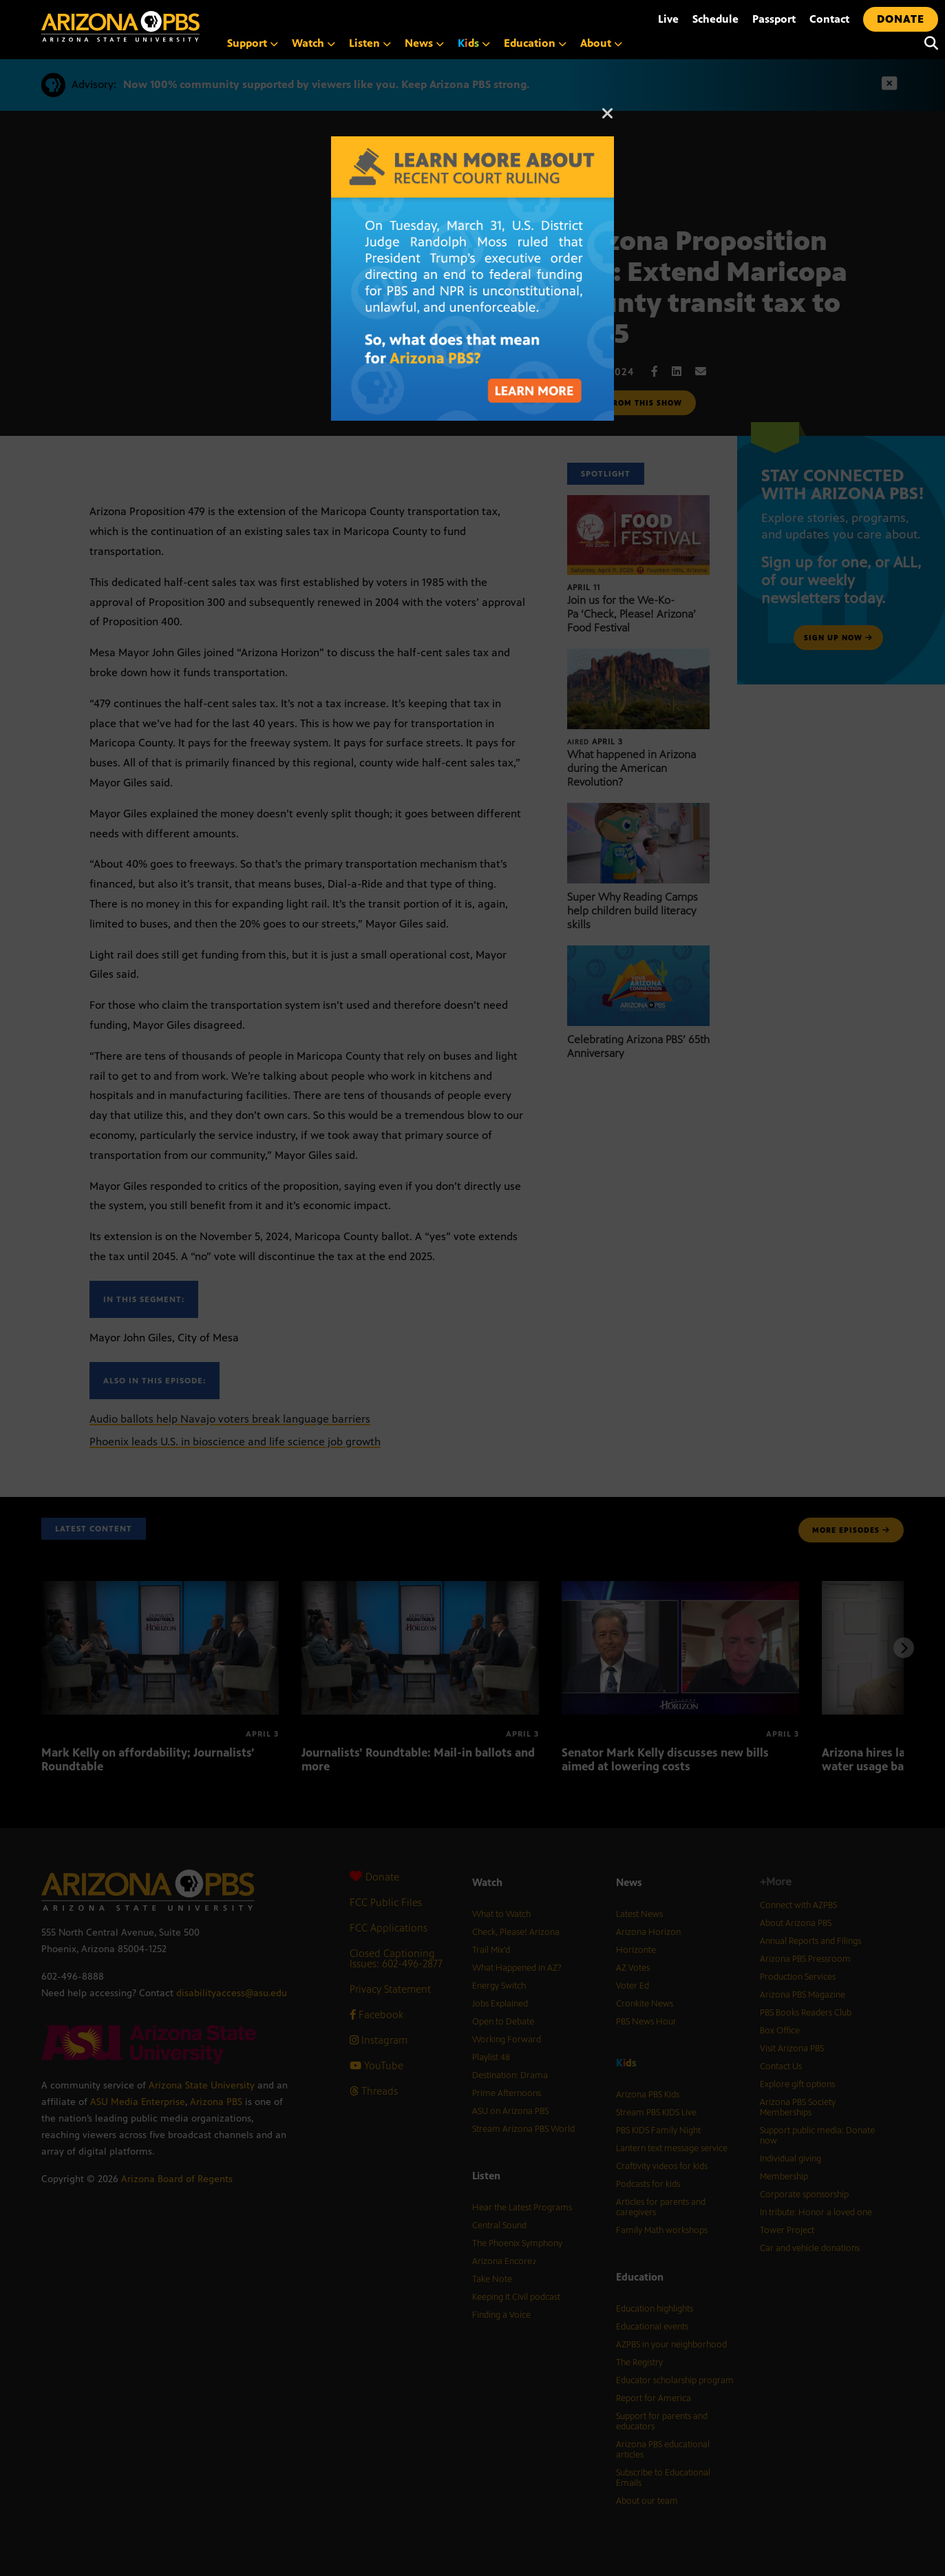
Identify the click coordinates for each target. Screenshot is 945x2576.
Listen (370, 43)
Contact (829, 18)
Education (535, 43)
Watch (313, 43)
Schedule (715, 18)
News (424, 43)
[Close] (608, 119)
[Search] (928, 43)
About (601, 43)
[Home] (179, 26)
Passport (774, 18)
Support (252, 43)
